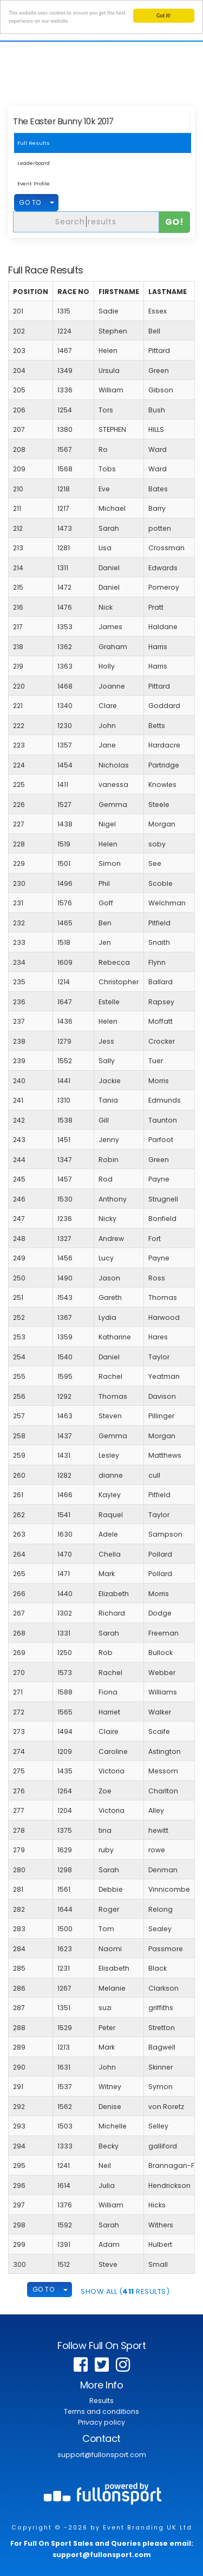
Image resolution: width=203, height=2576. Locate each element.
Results (101, 2400)
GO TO (30, 202)
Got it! (163, 15)
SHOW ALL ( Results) (125, 2291)
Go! (174, 221)
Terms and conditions (101, 2411)
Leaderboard (33, 162)
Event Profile (33, 183)
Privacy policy (101, 2422)
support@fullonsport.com (101, 2454)
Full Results (33, 142)
